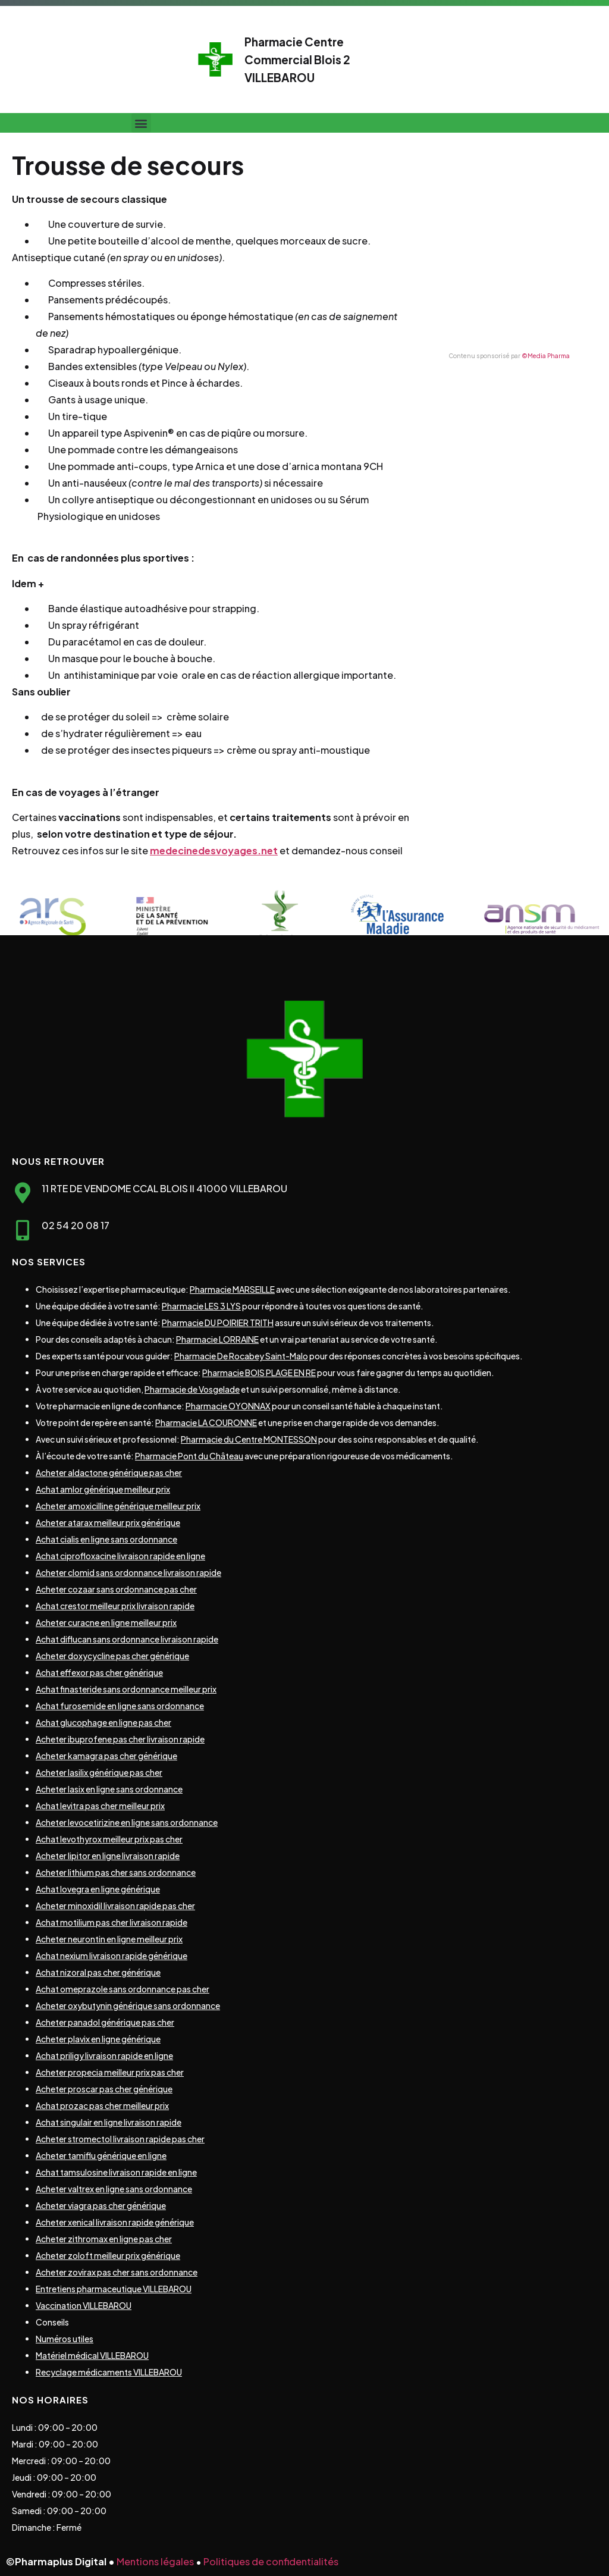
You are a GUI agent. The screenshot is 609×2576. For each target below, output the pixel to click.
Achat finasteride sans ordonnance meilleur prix (126, 1689)
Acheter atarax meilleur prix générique (108, 1522)
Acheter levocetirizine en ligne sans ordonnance (127, 1822)
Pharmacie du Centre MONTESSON (249, 1439)
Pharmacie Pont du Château (189, 1455)
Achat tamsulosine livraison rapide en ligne (116, 2172)
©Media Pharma (546, 355)
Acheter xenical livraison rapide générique (115, 2222)
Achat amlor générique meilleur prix (103, 1489)
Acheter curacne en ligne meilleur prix (106, 1622)
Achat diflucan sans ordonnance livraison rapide (127, 1639)
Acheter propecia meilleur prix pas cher (110, 2072)
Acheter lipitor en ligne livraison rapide (108, 1855)
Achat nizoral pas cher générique (98, 1972)
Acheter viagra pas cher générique (101, 2205)
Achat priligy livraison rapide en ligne (104, 2055)
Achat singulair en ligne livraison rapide (108, 2122)
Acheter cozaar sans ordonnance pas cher (116, 1589)
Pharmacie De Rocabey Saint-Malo (241, 1355)
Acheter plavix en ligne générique (98, 2038)
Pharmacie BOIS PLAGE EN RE (259, 1372)
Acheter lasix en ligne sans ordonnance (109, 1789)
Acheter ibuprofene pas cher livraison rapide (120, 1739)
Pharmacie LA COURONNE (206, 1422)
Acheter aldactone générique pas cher (109, 1472)
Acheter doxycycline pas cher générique (112, 1655)
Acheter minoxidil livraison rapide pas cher (115, 1905)
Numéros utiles (64, 2338)
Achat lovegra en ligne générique (98, 1889)
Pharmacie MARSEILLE (232, 1289)
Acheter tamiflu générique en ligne (101, 2155)
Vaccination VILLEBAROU (83, 2305)
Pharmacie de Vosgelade (192, 1389)
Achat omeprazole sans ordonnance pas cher (122, 1988)
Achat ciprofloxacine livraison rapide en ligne (120, 1555)
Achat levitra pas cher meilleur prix (100, 1805)
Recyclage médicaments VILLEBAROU (109, 2372)
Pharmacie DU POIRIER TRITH (218, 1322)
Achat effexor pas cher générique (99, 1672)
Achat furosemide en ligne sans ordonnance (120, 1705)
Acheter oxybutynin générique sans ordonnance (128, 2005)
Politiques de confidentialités (270, 2561)
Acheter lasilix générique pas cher (99, 1772)
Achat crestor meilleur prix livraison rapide (115, 1605)
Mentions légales (155, 2561)
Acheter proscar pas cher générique (104, 2088)
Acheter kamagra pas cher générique (106, 1755)
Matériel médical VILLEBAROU (92, 2355)
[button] (141, 123)
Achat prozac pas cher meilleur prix (102, 2105)
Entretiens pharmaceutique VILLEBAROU (114, 2288)
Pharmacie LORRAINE (217, 1339)
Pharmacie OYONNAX (228, 1405)
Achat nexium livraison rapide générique (111, 1955)
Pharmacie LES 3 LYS (201, 1305)
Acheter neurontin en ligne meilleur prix (109, 1938)
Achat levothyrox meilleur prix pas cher (109, 1839)
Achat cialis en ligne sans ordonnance (106, 1539)
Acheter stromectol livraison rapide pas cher (120, 2138)
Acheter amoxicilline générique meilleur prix (118, 1505)
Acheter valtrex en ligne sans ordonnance (114, 2188)
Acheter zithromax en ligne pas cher (104, 2238)
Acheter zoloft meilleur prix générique (108, 2255)
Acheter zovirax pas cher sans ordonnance (116, 2272)
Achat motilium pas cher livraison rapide (111, 1922)
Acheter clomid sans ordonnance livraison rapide (128, 1572)
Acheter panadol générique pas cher (105, 2022)
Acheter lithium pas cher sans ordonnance (116, 1872)
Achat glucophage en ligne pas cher (103, 1722)
